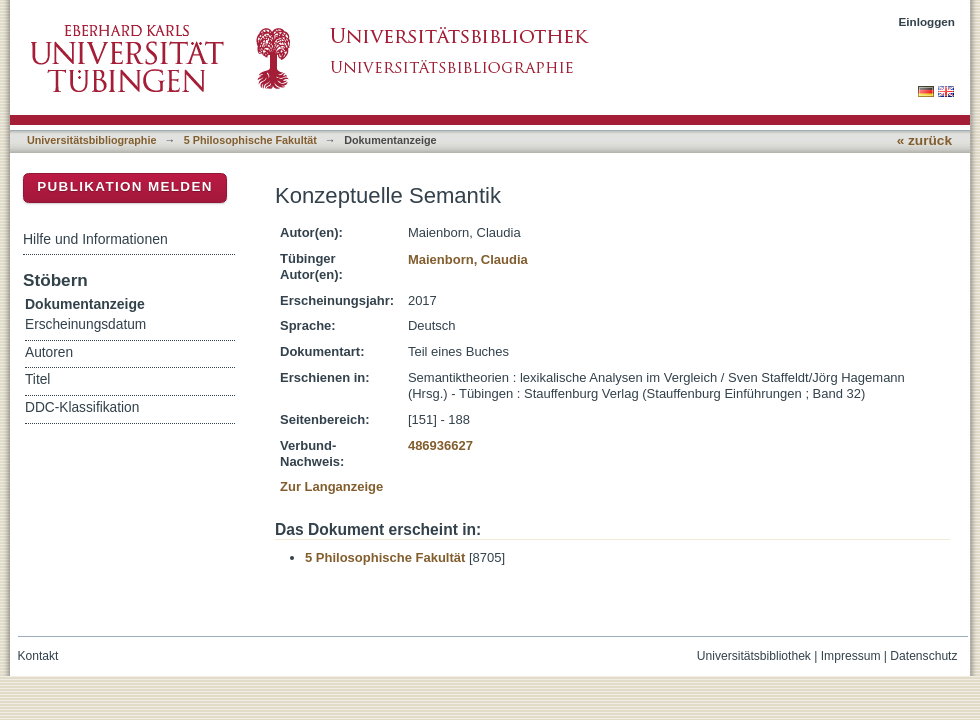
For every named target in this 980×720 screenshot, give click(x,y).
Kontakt (38, 656)
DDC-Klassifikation (82, 407)
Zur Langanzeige (331, 486)
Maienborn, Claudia (468, 259)
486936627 (440, 445)
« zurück (924, 140)
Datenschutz (923, 656)
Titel (37, 379)
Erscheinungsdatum (85, 324)
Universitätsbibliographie (91, 140)
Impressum (851, 656)
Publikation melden (125, 186)
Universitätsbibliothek (754, 656)
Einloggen (927, 21)
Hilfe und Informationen (95, 239)
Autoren (49, 352)
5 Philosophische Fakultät (250, 140)
